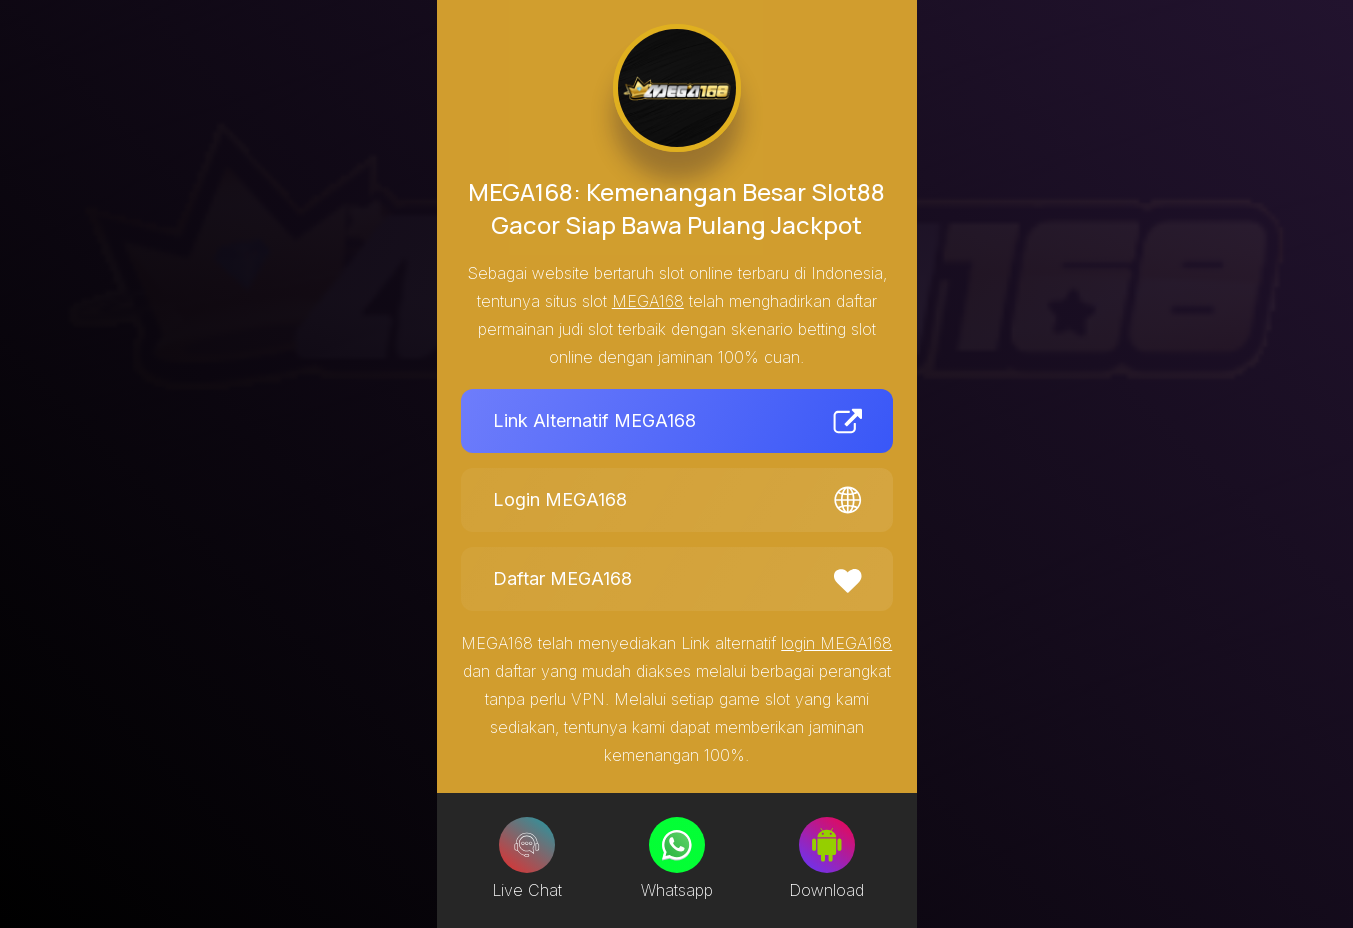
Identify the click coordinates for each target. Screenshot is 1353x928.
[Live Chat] (527, 845)
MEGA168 (648, 301)
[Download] (827, 845)
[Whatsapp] (677, 845)
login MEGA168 (836, 643)
